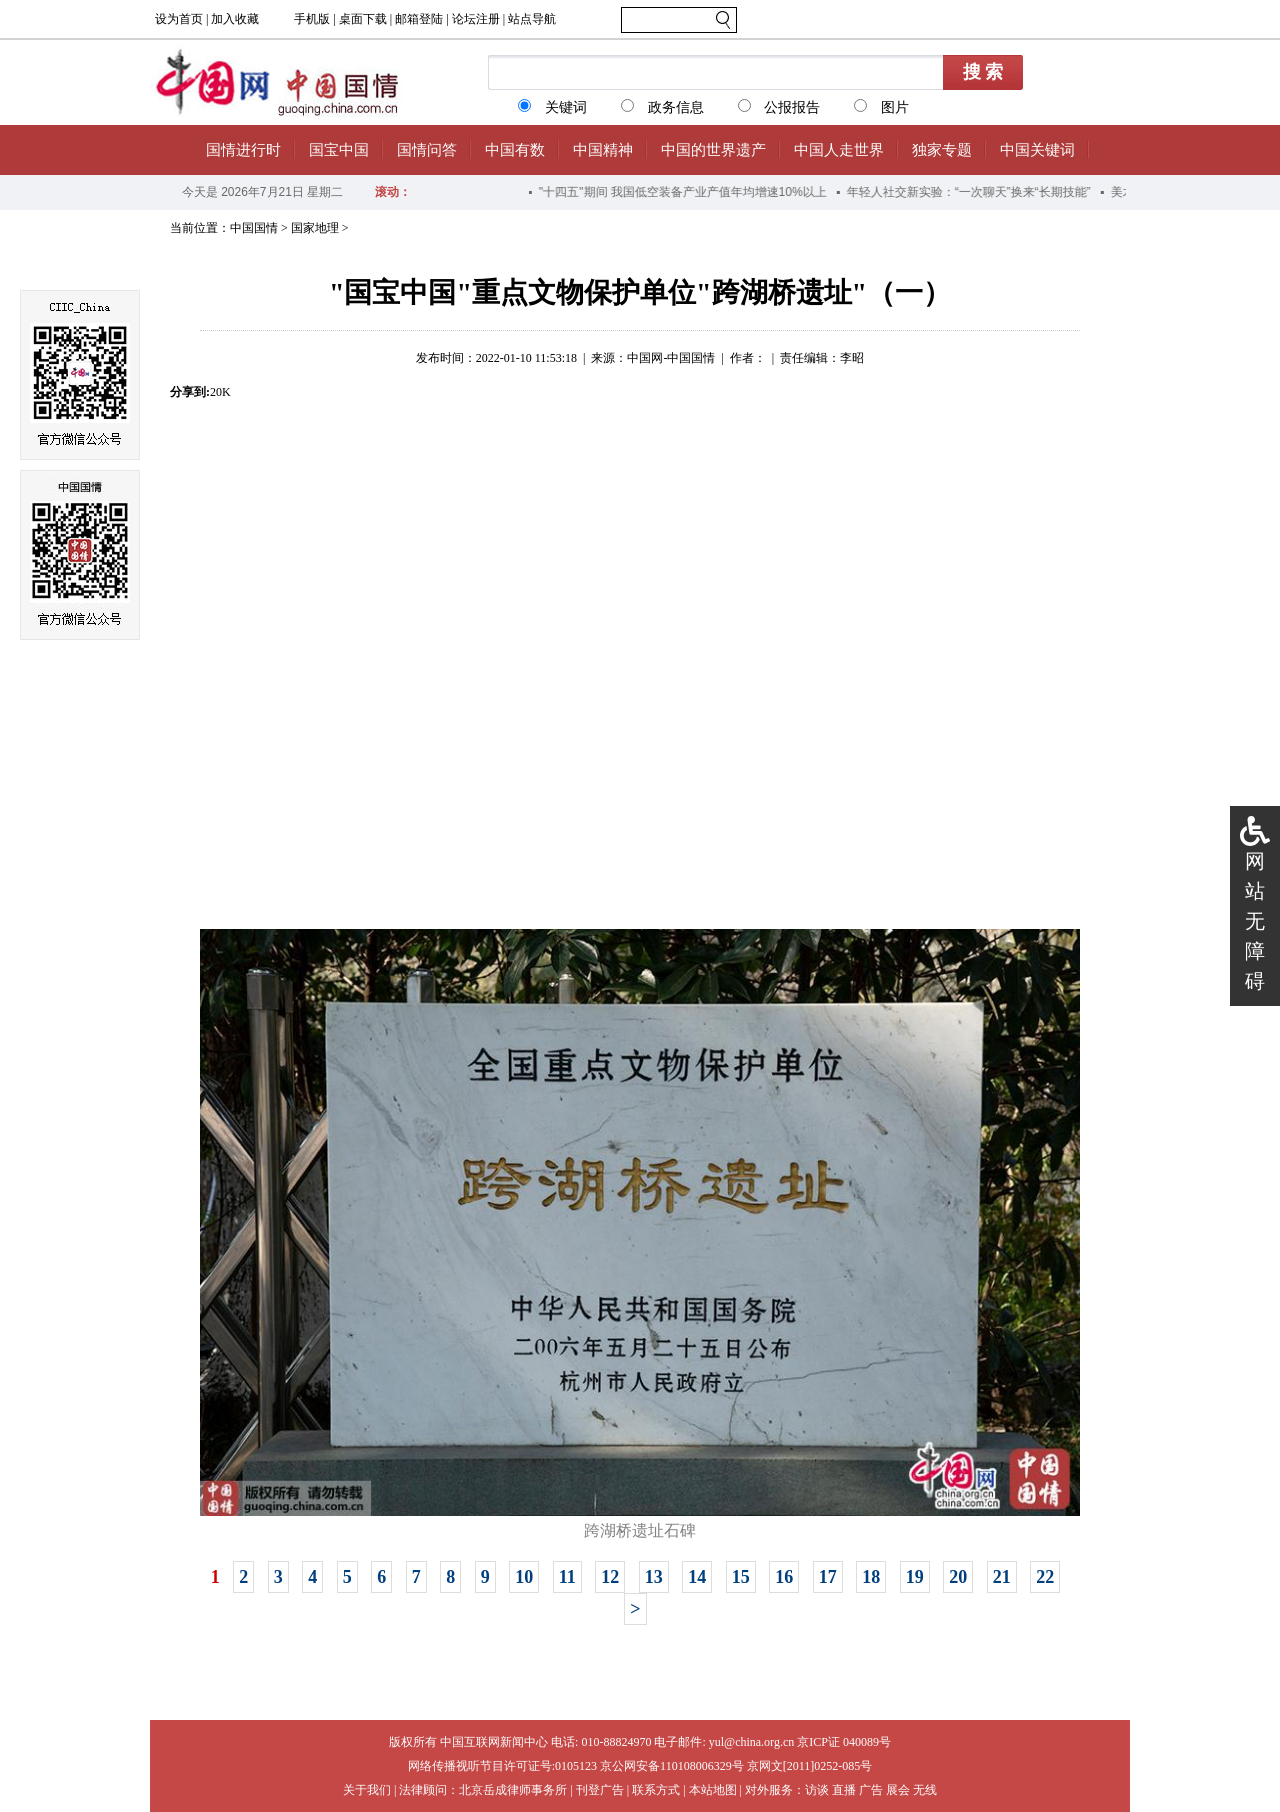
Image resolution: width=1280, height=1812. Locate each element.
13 (654, 1577)
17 (828, 1577)
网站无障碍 (1255, 921)
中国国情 (254, 228)
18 (871, 1577)
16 (784, 1577)
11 (567, 1577)
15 (741, 1577)
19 (915, 1577)
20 (958, 1577)
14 (697, 1577)
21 (1002, 1577)
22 (1045, 1577)
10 (524, 1577)
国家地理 (315, 228)
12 (610, 1577)
